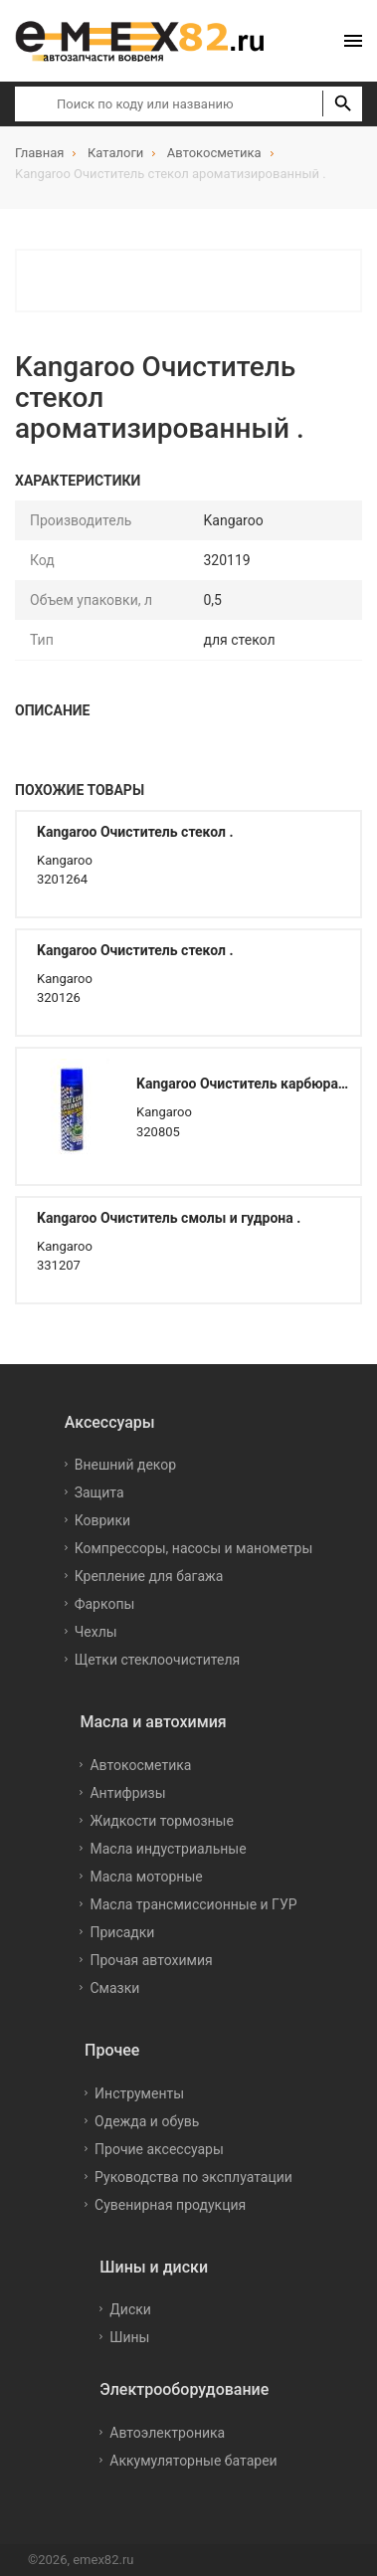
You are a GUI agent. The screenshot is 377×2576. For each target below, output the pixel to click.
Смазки (114, 1988)
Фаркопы (105, 1604)
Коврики (102, 1520)
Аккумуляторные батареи (193, 2461)
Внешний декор (125, 1465)
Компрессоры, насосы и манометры (194, 1548)
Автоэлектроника (167, 2433)
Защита (99, 1492)
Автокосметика (140, 1765)
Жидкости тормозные (161, 1821)
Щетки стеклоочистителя (158, 1660)
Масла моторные (146, 1876)
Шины (129, 2337)
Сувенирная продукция (170, 2205)
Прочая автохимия (151, 1960)
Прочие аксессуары (159, 2149)
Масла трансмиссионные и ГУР (193, 1904)
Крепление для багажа (149, 1576)
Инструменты (139, 2093)
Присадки (122, 1932)
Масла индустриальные (168, 1849)
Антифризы (127, 1793)
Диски (130, 2309)
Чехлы (96, 1632)
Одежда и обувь (146, 2121)
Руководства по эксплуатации (193, 2177)
